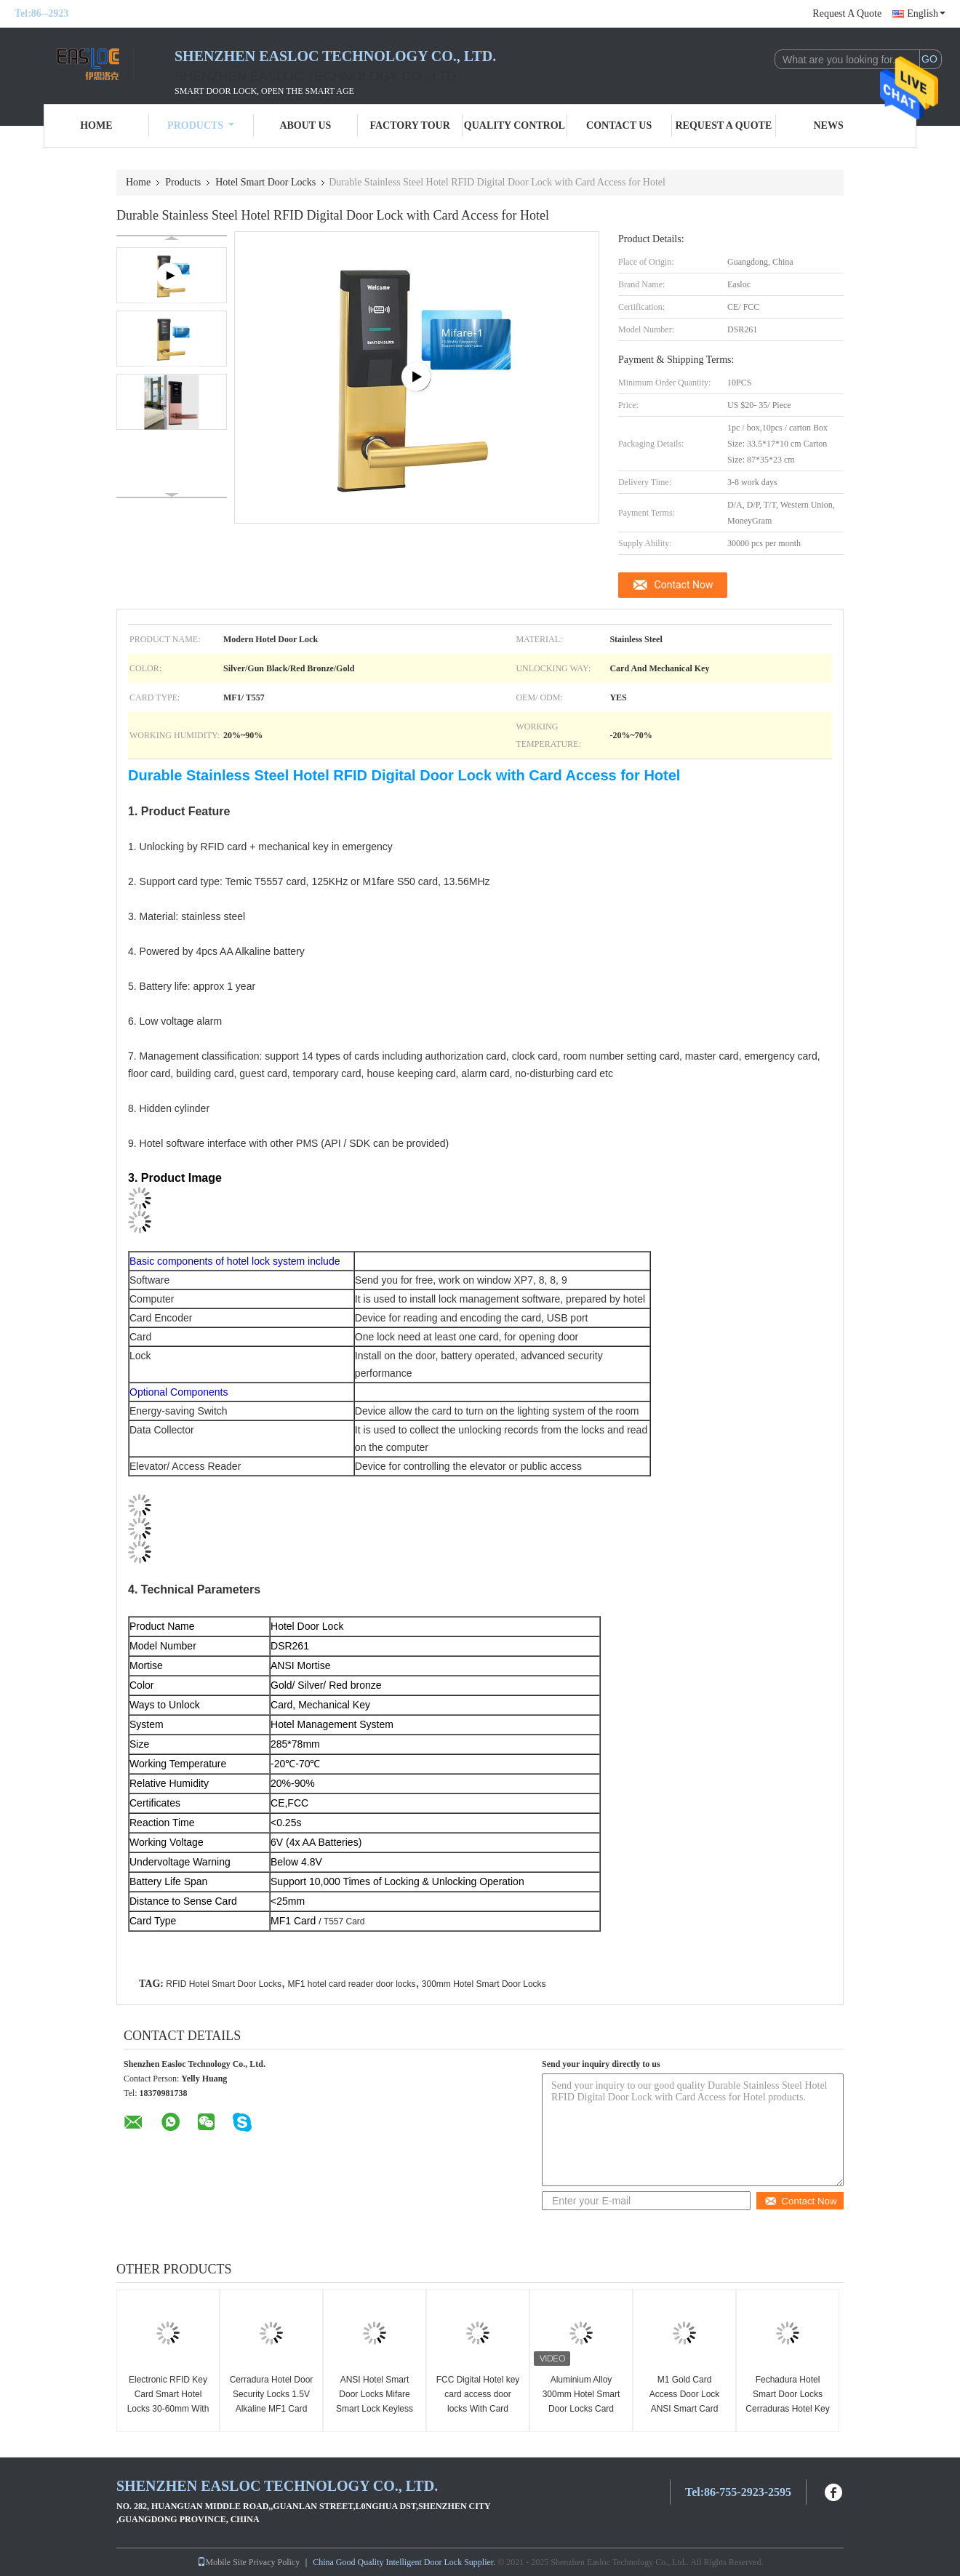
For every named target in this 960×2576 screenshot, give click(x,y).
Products (200, 125)
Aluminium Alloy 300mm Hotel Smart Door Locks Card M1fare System (581, 2401)
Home (96, 125)
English (926, 13)
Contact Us (619, 125)
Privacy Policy (274, 2562)
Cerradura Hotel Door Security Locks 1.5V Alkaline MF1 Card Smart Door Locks (271, 2401)
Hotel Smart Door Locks (265, 182)
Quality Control (514, 125)
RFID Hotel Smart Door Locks (223, 1984)
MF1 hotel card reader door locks (351, 1984)
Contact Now (684, 585)
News (829, 125)
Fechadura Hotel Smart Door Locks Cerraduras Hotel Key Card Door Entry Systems (787, 2409)
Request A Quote (846, 13)
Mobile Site (222, 2562)
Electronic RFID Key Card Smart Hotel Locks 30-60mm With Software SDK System (168, 2409)
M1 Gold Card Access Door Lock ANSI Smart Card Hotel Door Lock (684, 2401)
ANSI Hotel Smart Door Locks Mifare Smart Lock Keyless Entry (374, 2401)
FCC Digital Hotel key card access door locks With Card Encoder (478, 2401)
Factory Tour (409, 125)
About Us (305, 125)
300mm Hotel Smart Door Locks (484, 1984)
